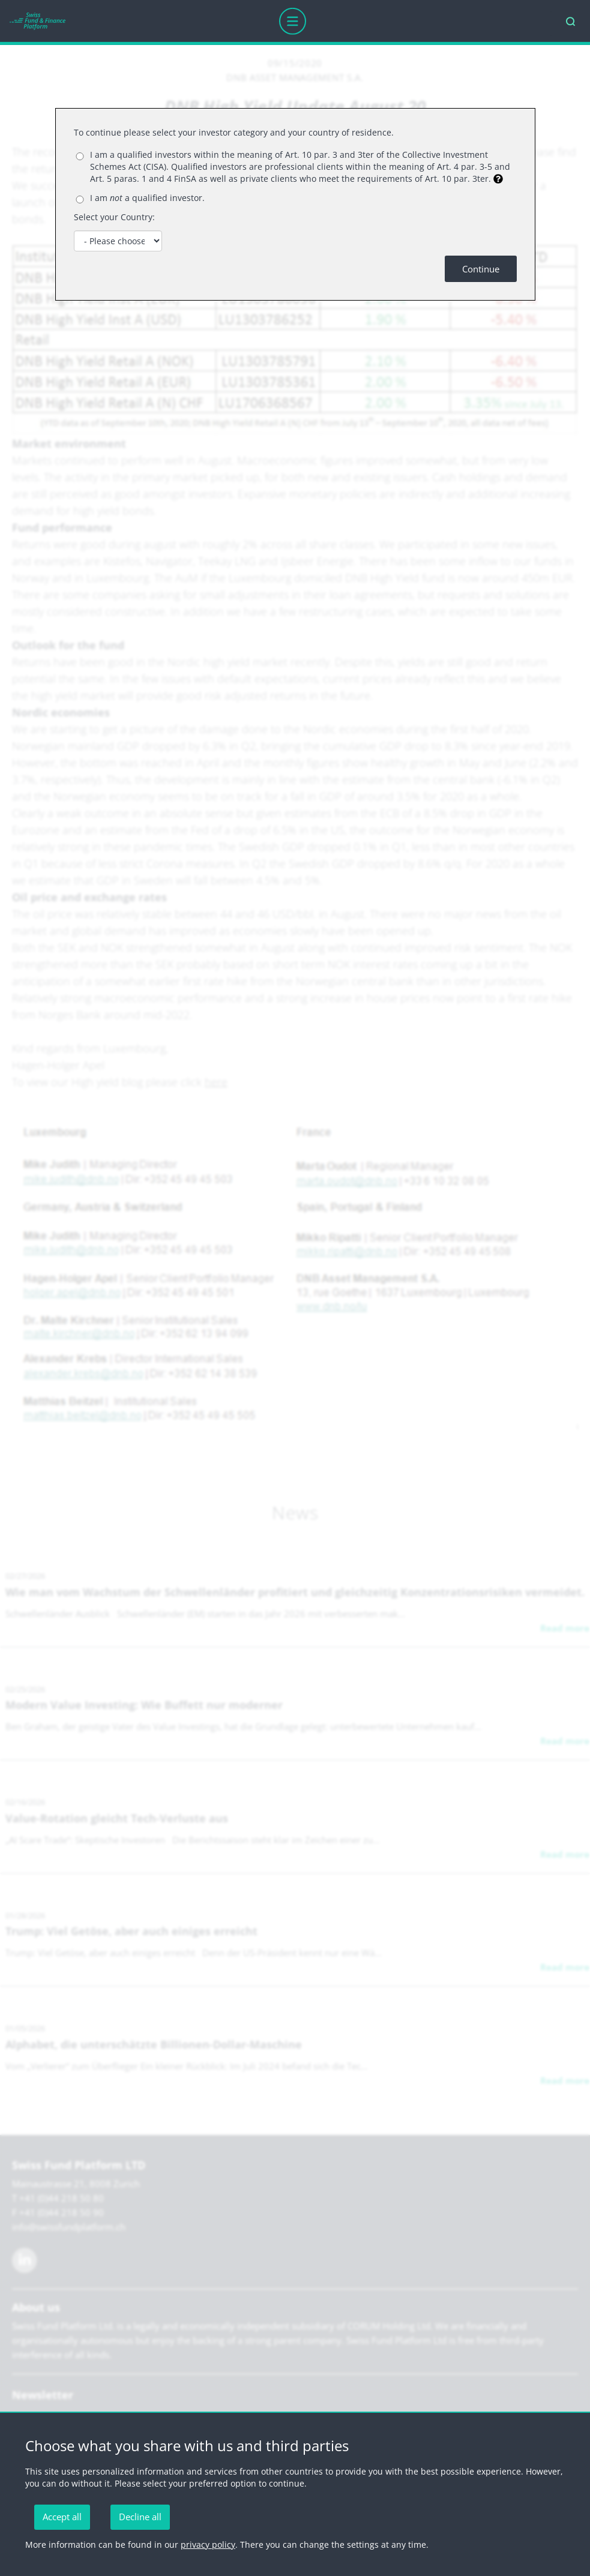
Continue (480, 269)
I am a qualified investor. (147, 197)
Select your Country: (114, 217)
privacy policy (208, 2544)
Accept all (62, 2517)
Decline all (140, 2517)
